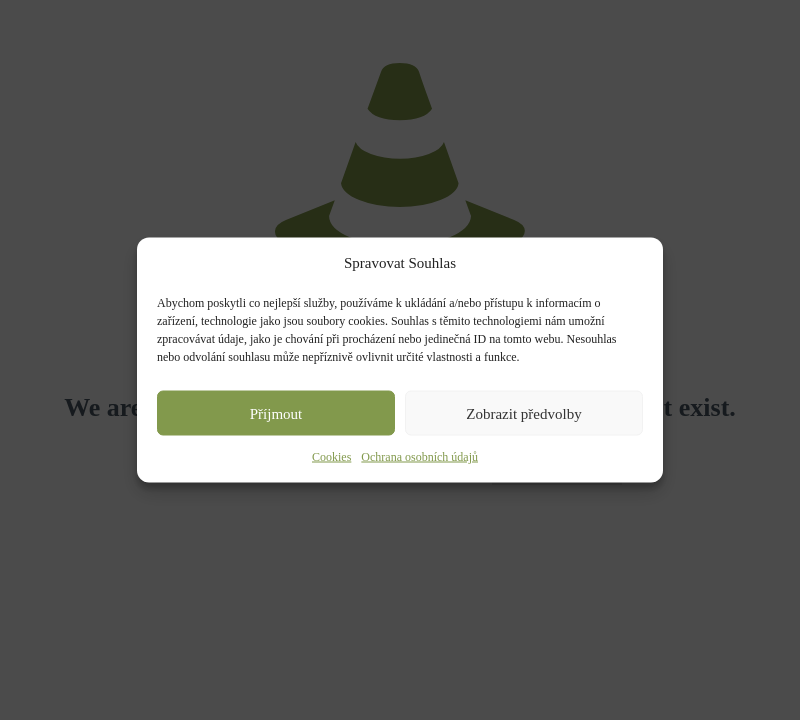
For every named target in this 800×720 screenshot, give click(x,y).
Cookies (331, 457)
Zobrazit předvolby (523, 413)
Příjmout (276, 413)
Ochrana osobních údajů (419, 457)
